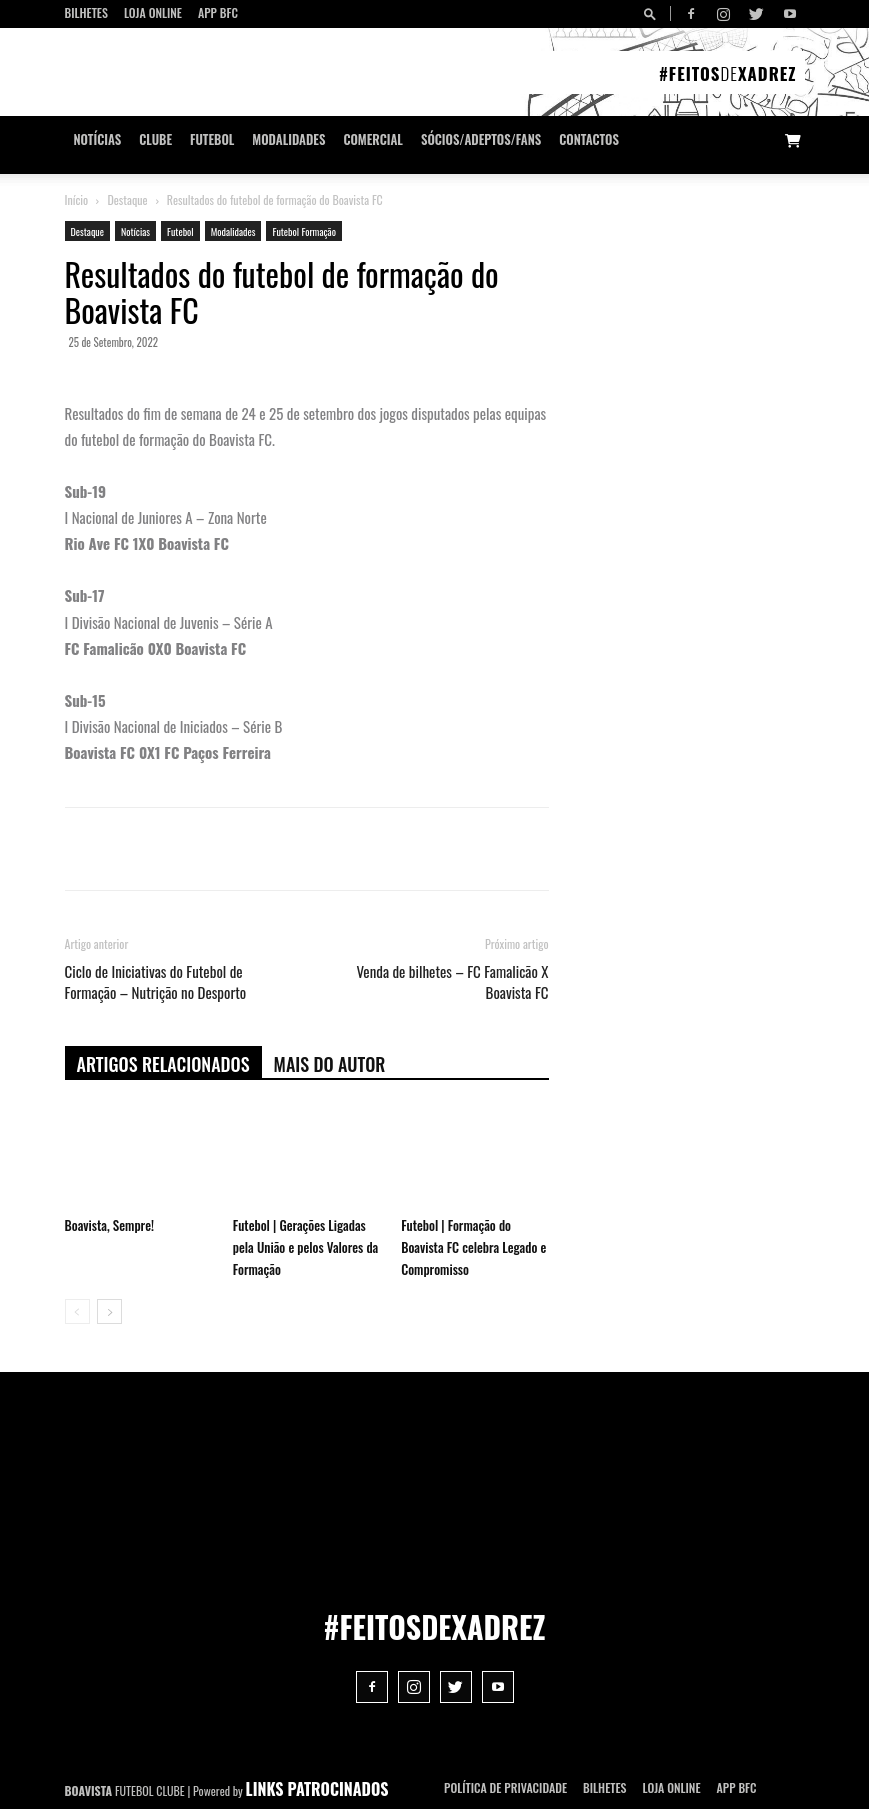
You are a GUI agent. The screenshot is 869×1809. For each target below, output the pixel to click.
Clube (155, 139)
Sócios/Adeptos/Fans (481, 139)
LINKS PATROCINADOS (317, 1789)
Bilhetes (86, 12)
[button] (653, 13)
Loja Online (153, 12)
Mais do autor (330, 1064)
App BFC (218, 12)
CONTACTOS (589, 139)
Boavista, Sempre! (109, 1225)
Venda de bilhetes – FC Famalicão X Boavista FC (452, 982)
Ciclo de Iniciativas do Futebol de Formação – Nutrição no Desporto (156, 982)
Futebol (212, 139)
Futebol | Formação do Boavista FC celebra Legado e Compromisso (473, 1247)
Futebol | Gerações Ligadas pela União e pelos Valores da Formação (305, 1247)
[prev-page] (77, 1311)
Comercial (373, 139)
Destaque (127, 199)
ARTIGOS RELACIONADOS (163, 1064)
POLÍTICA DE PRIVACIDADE (505, 1787)
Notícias (98, 139)
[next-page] (109, 1311)
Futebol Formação (303, 231)
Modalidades (288, 139)
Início (77, 199)
